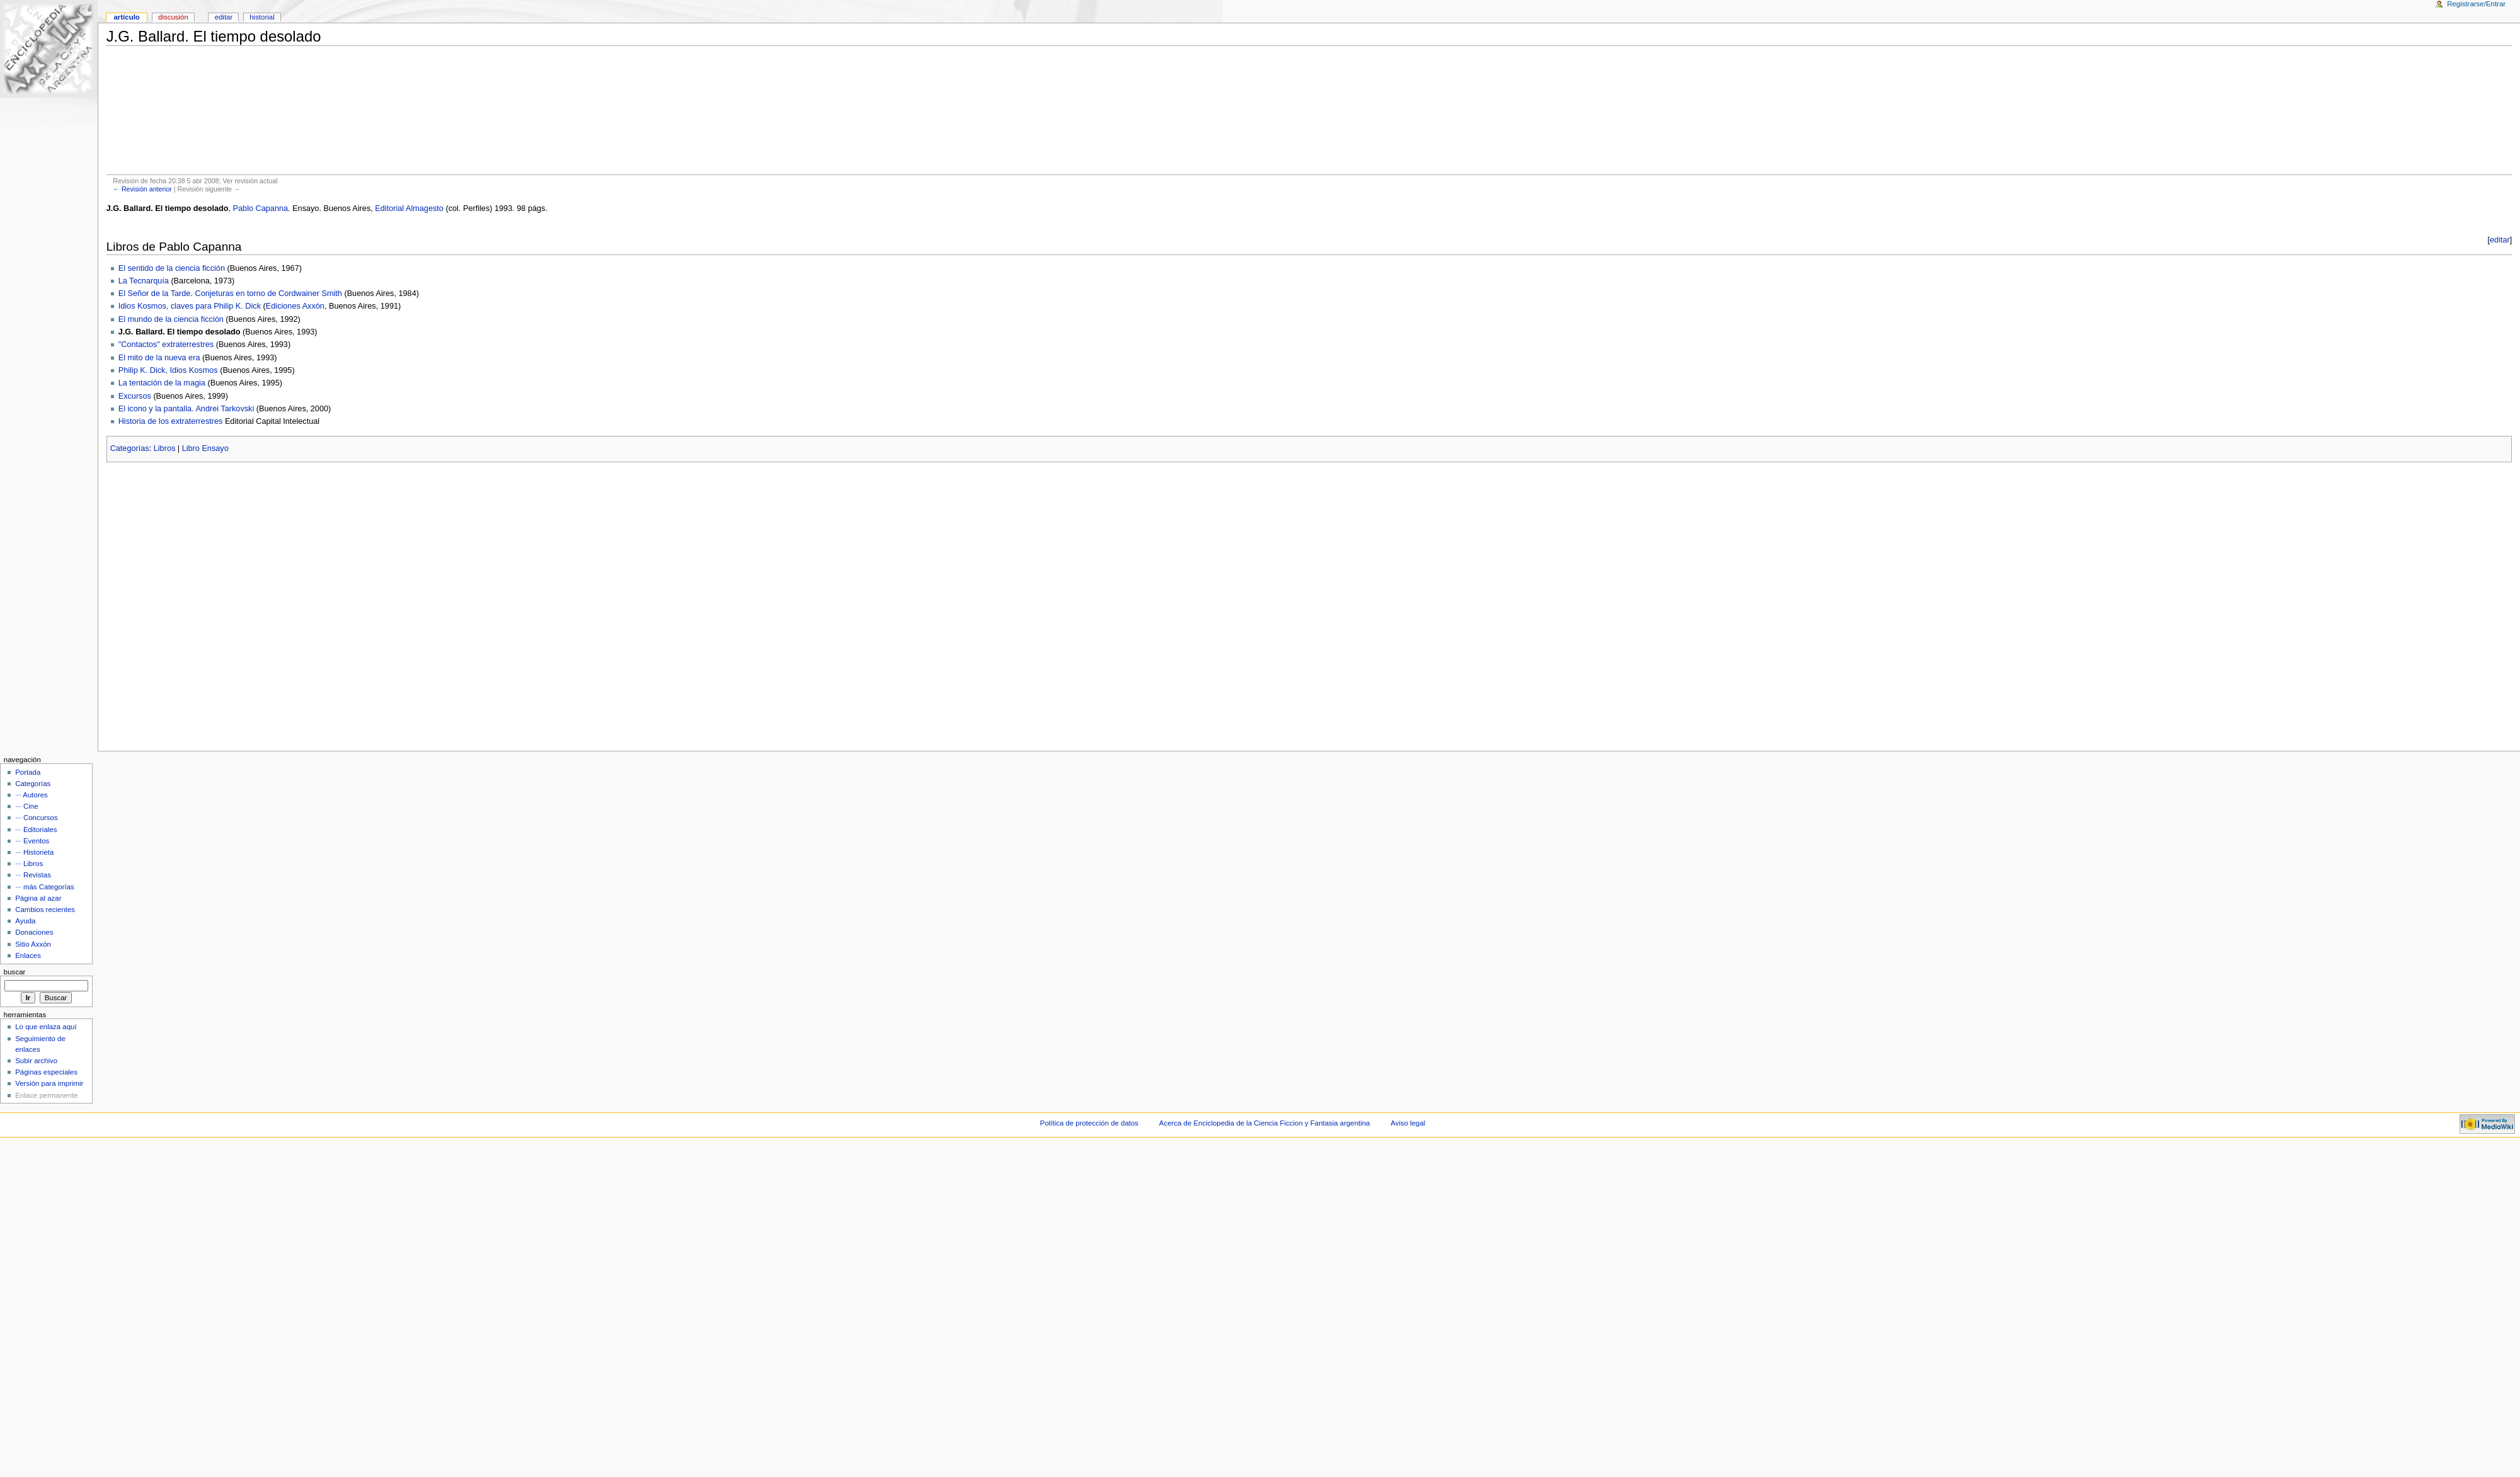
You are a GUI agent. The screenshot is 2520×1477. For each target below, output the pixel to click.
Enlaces (28, 955)
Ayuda (25, 921)
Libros (165, 448)
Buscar (15, 972)
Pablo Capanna (260, 208)
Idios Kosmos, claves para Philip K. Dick (189, 306)
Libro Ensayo (205, 448)
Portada (27, 772)
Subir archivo (36, 1060)
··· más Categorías (44, 887)
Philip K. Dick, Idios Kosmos (168, 370)
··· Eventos (32, 841)
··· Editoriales (36, 829)
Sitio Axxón (33, 944)
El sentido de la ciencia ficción (171, 268)
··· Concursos (36, 817)
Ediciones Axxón (295, 306)
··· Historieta (34, 852)
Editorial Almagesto (409, 208)
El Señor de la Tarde (154, 293)
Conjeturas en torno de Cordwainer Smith (268, 293)
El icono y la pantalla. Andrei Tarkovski (186, 408)
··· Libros (29, 863)
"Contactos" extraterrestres (166, 344)
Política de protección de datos (1089, 1123)
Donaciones (34, 932)
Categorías (129, 448)
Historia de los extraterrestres (170, 421)
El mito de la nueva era (159, 357)
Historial (261, 17)
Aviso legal (1407, 1123)
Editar (224, 17)
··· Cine (26, 806)
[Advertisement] (1309, 110)
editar (2500, 240)
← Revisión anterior (142, 189)
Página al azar (38, 898)
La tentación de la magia (161, 383)
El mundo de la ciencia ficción (171, 319)
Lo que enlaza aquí (45, 1026)
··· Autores (31, 795)
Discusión (173, 17)
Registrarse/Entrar (2476, 4)
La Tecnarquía (143, 281)
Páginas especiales (46, 1072)
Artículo (126, 17)
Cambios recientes (45, 909)
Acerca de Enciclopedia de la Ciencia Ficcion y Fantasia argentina (1264, 1123)
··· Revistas (33, 875)
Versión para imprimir (49, 1083)
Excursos (134, 396)
